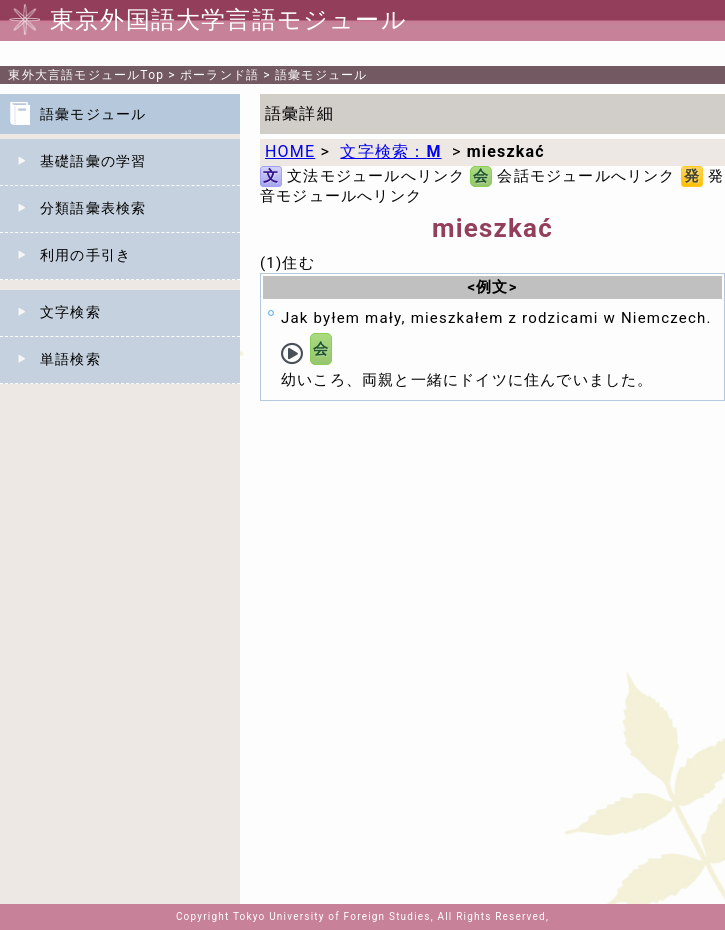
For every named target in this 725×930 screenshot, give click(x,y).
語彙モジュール (321, 75)
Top (86, 75)
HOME (290, 151)
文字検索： (390, 151)
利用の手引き (85, 255)
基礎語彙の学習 (93, 161)
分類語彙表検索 (93, 208)
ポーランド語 (219, 75)
